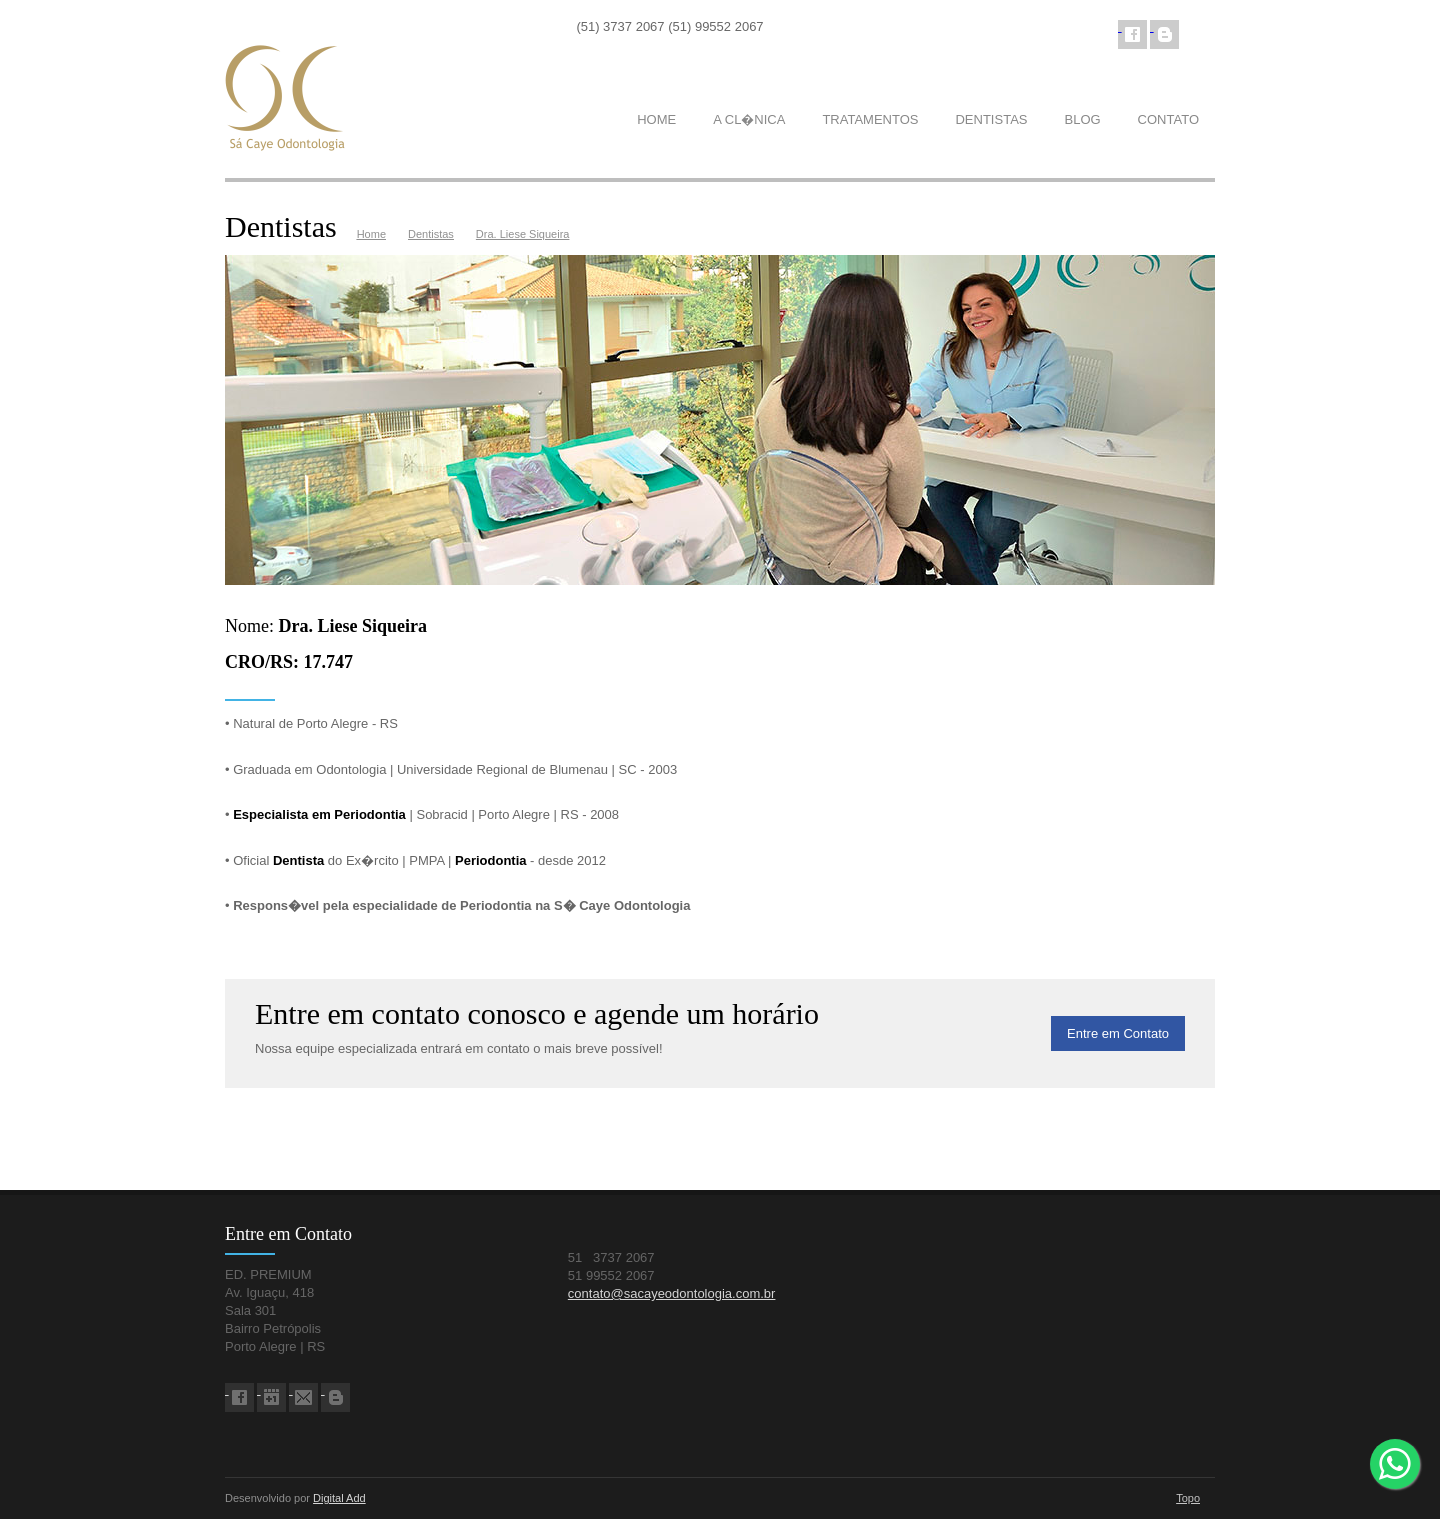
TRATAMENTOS (870, 119)
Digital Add (339, 1498)
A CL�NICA (749, 119)
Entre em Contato (1118, 1033)
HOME (656, 119)
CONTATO (1168, 119)
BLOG (1082, 119)
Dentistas (431, 234)
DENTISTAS (991, 119)
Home (371, 234)
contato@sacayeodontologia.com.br (672, 1293)
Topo (1188, 1498)
